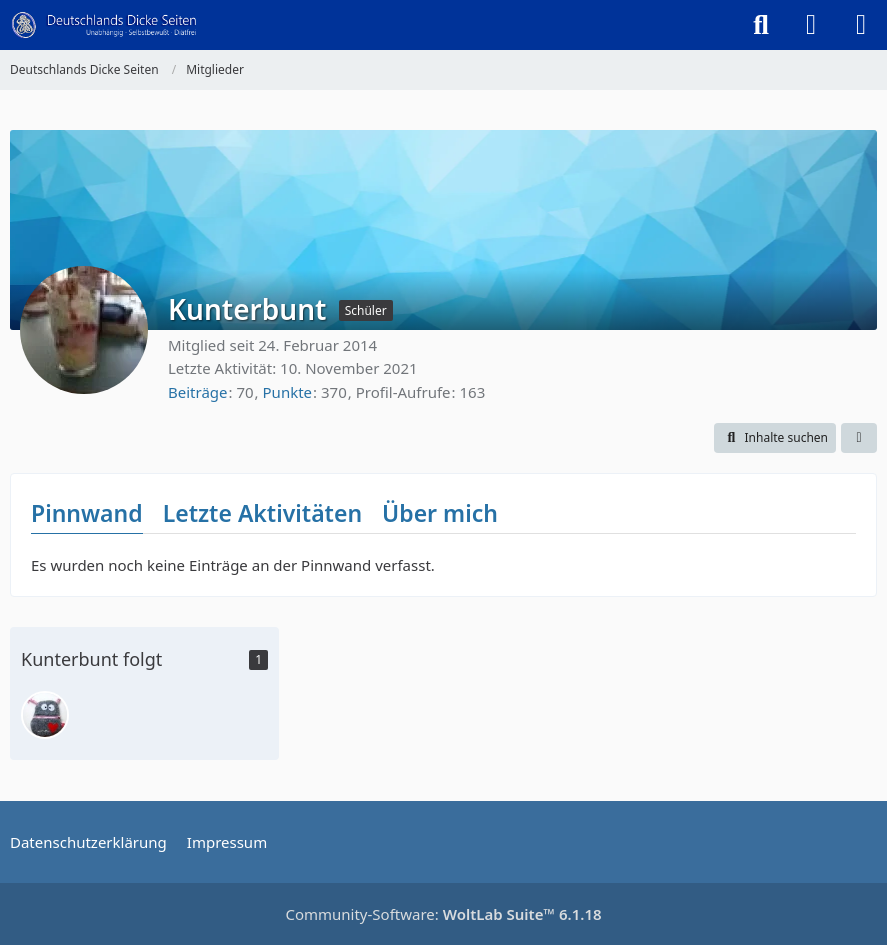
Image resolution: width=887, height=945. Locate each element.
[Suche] (761, 25)
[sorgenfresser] (45, 715)
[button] (775, 438)
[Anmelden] (811, 25)
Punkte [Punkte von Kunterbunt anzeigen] (288, 392)
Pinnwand (87, 513)
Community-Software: (443, 914)
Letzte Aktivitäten (262, 513)
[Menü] (861, 25)
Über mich (440, 513)
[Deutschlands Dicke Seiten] (104, 25)
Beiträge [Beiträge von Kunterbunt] (198, 392)
